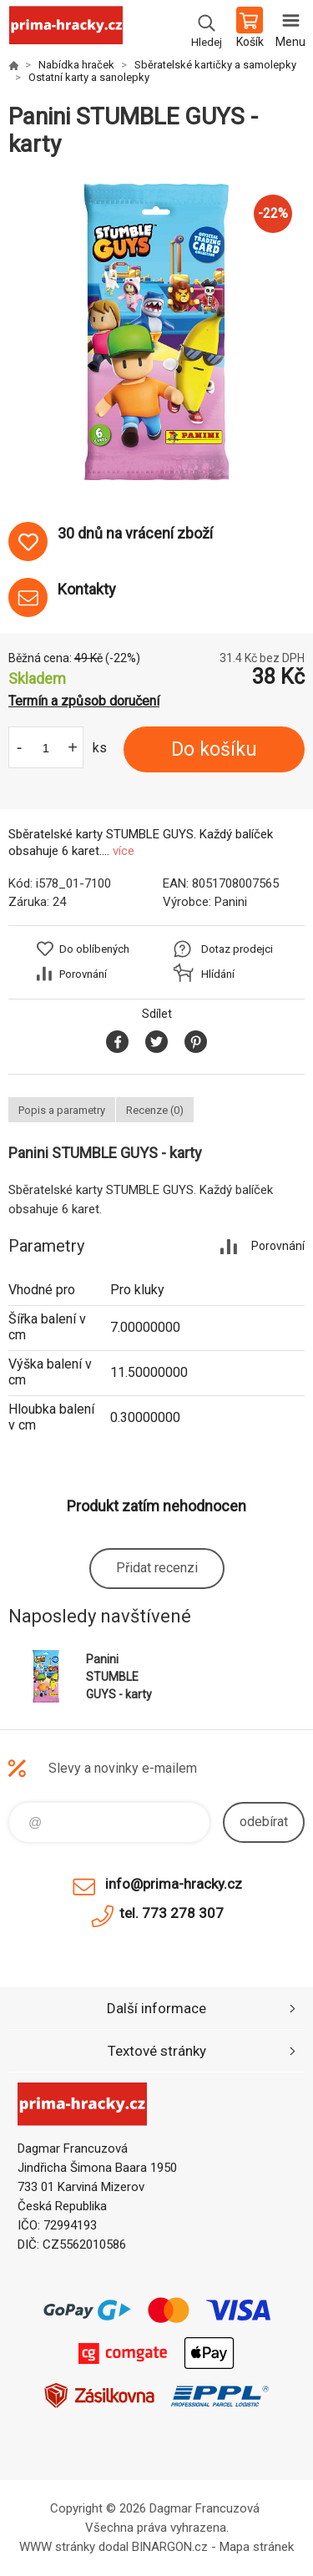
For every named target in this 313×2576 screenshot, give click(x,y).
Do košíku (214, 749)
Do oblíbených (94, 949)
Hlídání (218, 974)
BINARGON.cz (170, 2546)
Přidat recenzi (157, 1568)
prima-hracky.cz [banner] (65, 29)
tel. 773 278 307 (171, 1913)
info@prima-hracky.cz (173, 1883)
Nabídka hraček (76, 64)
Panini (231, 901)
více (123, 850)
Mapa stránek (257, 2546)
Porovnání (83, 974)
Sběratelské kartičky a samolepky (215, 64)
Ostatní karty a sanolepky (88, 77)
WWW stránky (57, 2546)
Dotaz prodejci (237, 949)
